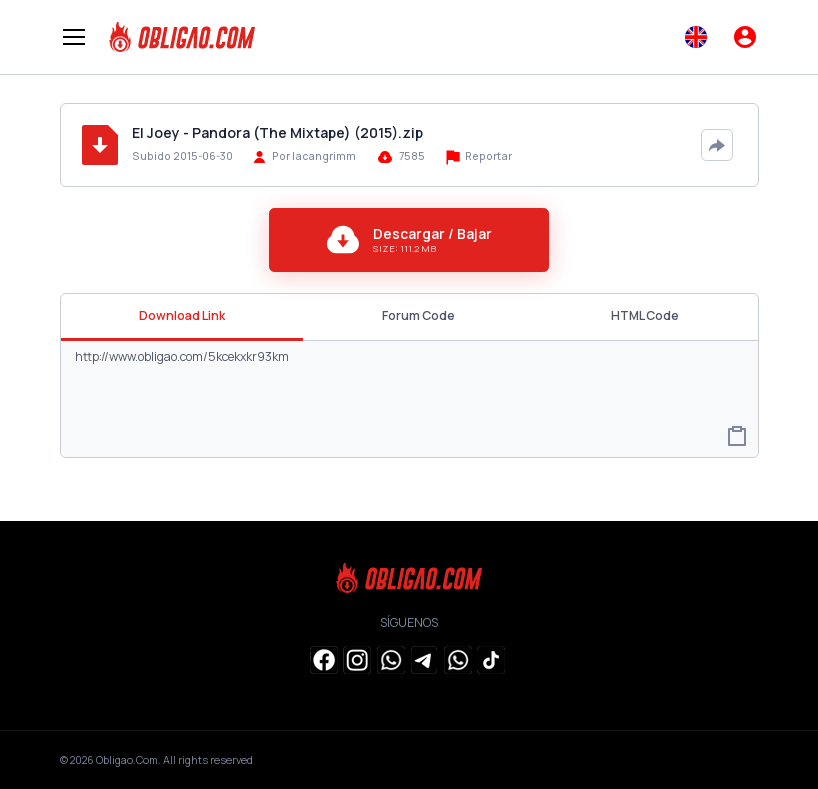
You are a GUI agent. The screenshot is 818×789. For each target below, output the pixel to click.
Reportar (479, 157)
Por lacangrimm (314, 156)
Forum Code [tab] (418, 315)
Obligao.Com (127, 760)
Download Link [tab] (182, 315)
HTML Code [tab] (645, 315)
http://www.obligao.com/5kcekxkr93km (409, 398)
